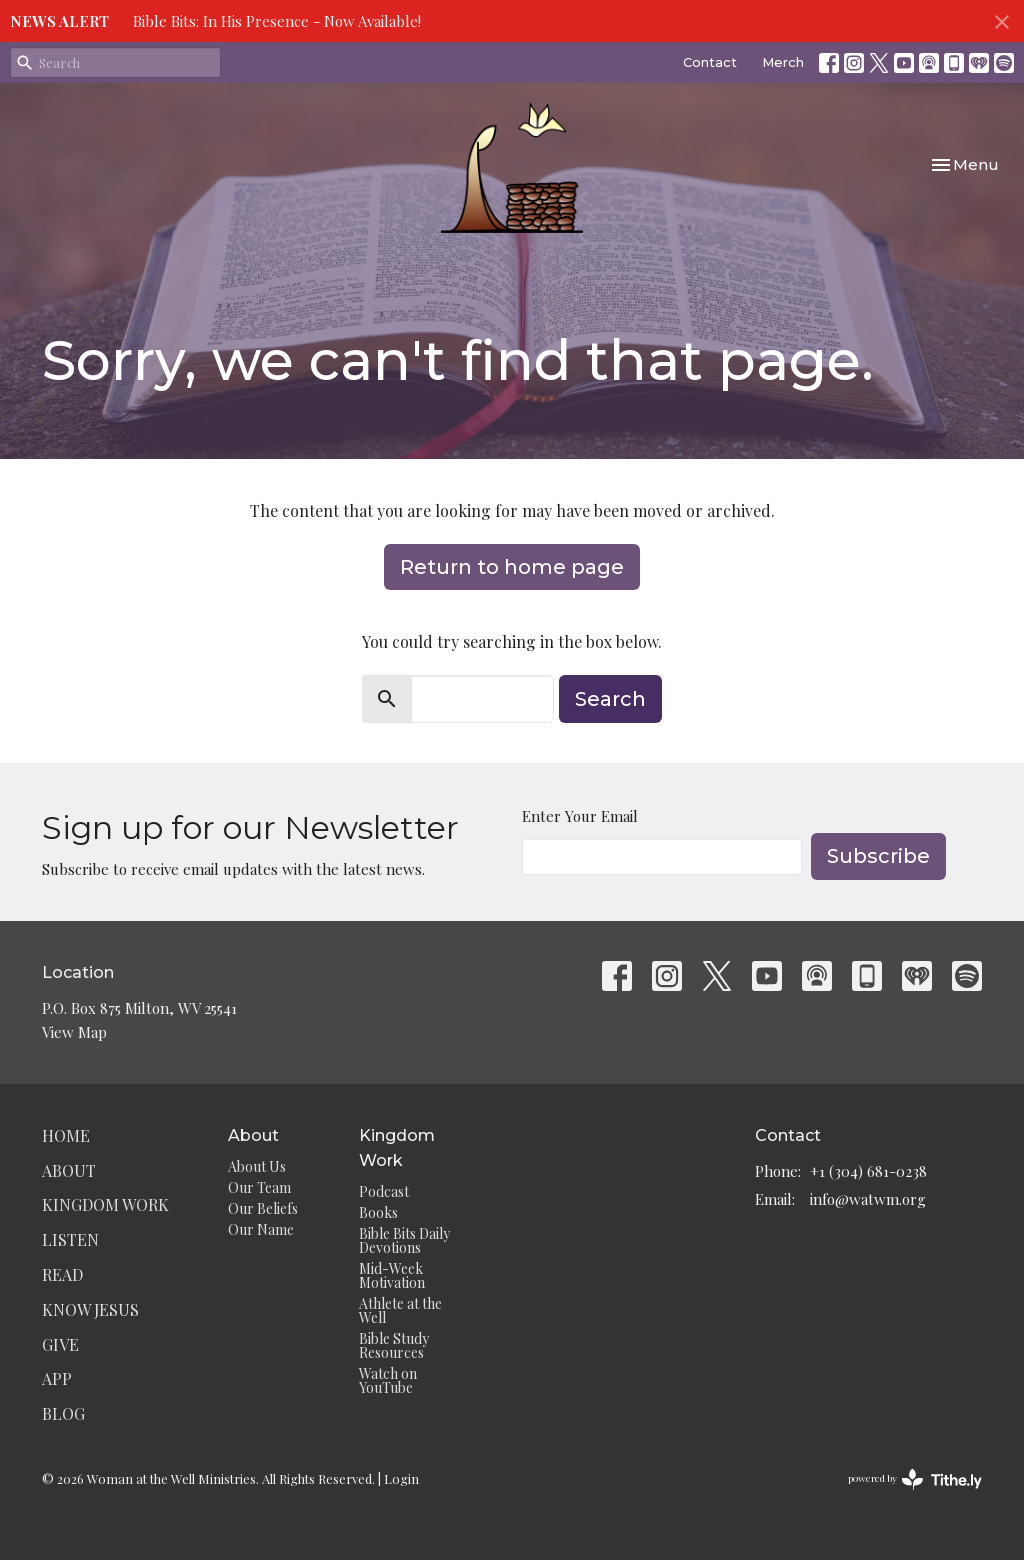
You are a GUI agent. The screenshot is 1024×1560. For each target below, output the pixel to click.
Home (66, 1135)
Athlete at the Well (400, 1310)
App (57, 1378)
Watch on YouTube (388, 1380)
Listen (70, 1239)
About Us (257, 1166)
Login (401, 1478)
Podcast (384, 1191)
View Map (74, 1032)
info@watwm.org (868, 1199)
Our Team (259, 1187)
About (69, 1170)
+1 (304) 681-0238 (868, 1171)
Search (610, 699)
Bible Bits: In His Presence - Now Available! (277, 21)
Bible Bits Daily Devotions (404, 1240)
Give (60, 1344)
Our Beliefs (263, 1208)
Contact (710, 62)
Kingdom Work (105, 1204)
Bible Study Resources (394, 1345)
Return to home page (512, 567)
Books (378, 1212)
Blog (63, 1413)
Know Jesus (90, 1309)
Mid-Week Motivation (392, 1275)
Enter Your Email (580, 816)
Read (62, 1274)
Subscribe (878, 856)
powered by (915, 1479)
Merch (783, 62)
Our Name (261, 1229)
